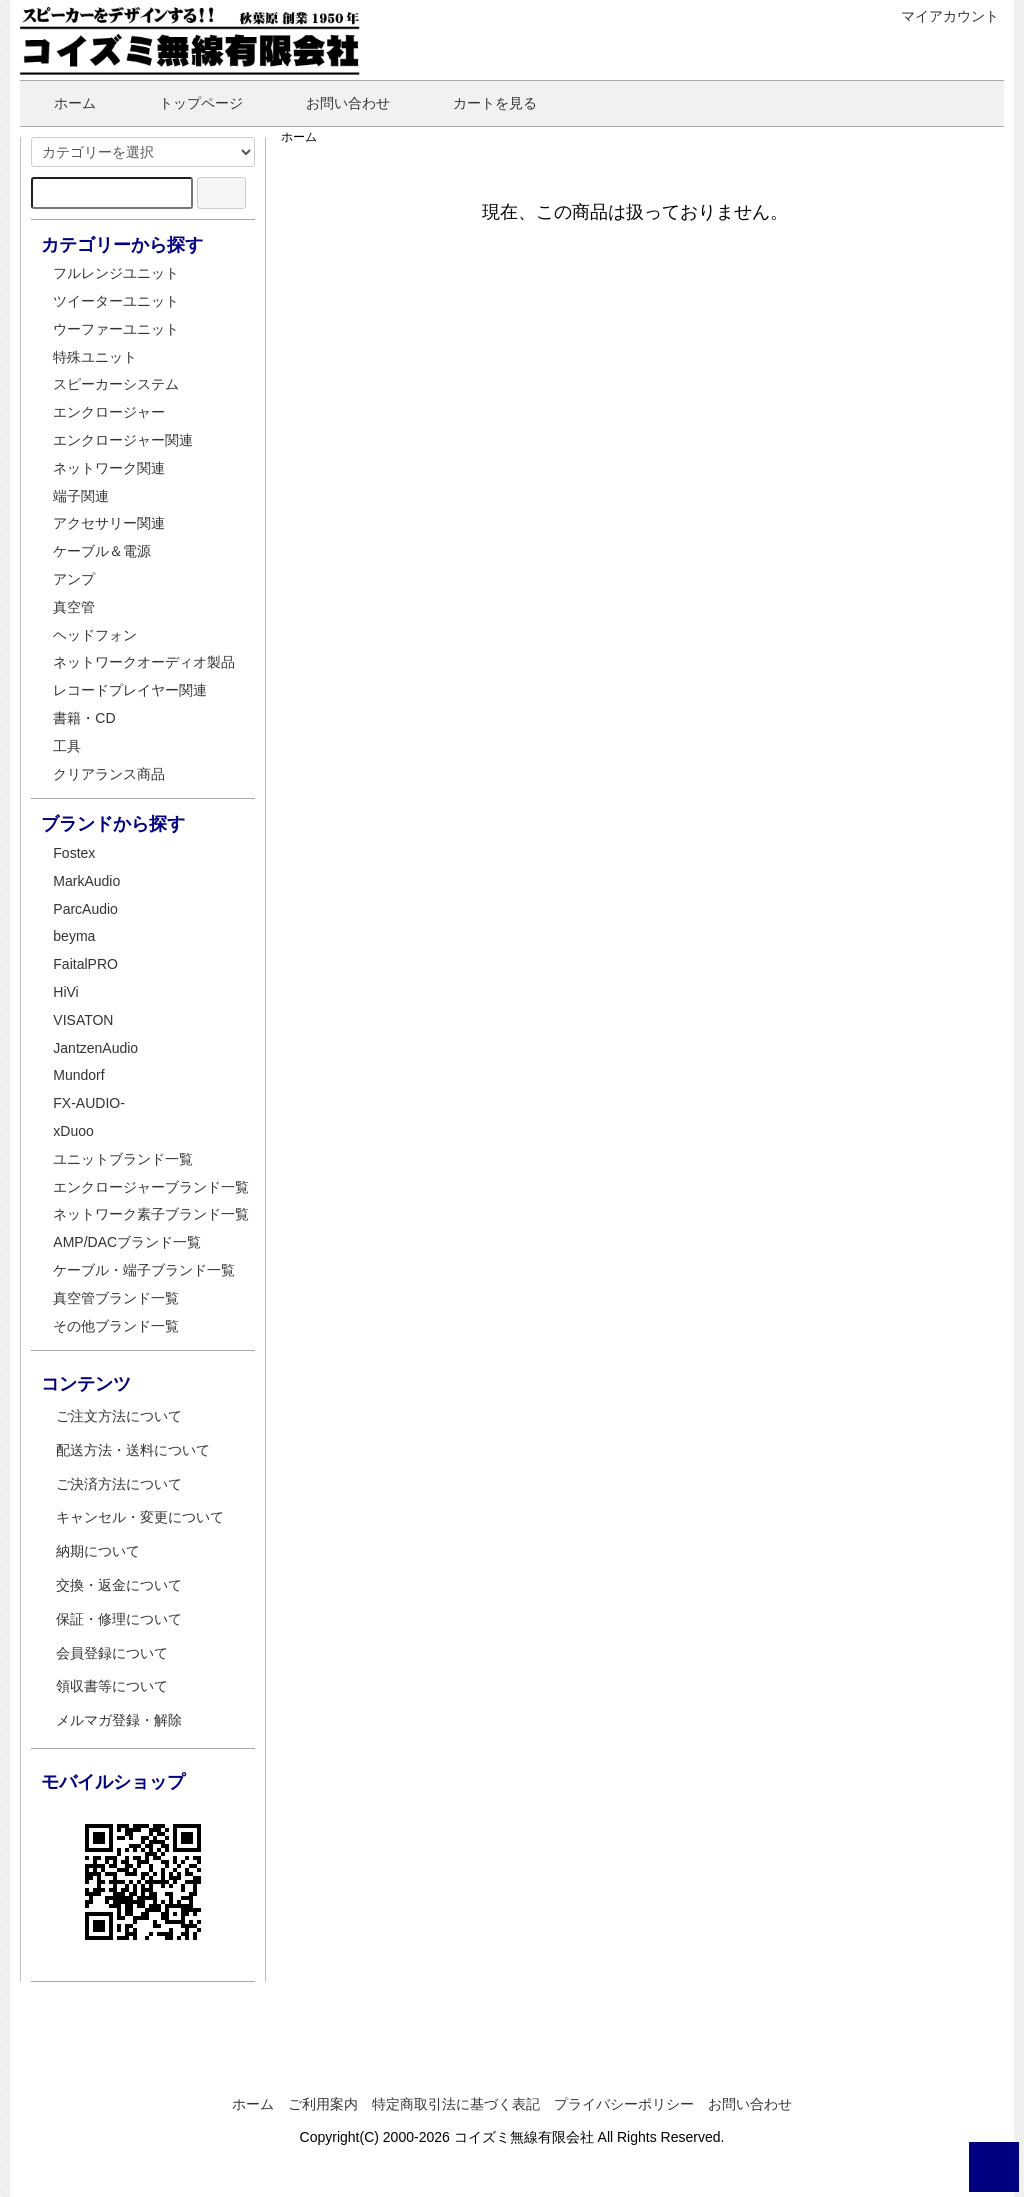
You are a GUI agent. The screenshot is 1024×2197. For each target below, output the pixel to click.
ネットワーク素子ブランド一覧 (151, 1214)
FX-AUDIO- (89, 1103)
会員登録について (112, 1653)
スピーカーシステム (116, 384)
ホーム (60, 103)
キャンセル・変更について (140, 1517)
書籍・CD (84, 718)
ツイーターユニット (116, 301)
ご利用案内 (323, 2104)
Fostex (74, 853)
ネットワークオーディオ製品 (144, 662)
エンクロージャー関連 (123, 440)
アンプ (74, 579)
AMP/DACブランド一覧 (127, 1242)
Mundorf (78, 1075)
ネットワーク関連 (109, 468)
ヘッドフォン (95, 635)
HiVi (65, 992)
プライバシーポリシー (624, 2104)
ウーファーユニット (116, 329)
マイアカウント (939, 16)
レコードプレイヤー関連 (130, 690)
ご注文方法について (119, 1416)
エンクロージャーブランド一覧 (151, 1187)
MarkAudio (86, 881)
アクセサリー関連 (109, 523)
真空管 (74, 607)
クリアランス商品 (109, 774)
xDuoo (73, 1131)
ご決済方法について (119, 1484)
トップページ (186, 103)
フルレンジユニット (116, 273)
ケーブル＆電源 (102, 551)
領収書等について (112, 1686)
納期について (98, 1551)
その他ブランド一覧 (116, 1326)
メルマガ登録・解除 (119, 1720)
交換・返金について (119, 1585)
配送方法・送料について (133, 1450)
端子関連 (81, 496)
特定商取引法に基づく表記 (456, 2104)
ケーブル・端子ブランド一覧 (144, 1270)
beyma (74, 936)
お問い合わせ (333, 103)
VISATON (83, 1020)
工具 (67, 746)
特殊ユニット (95, 357)
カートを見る (480, 103)
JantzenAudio (95, 1048)
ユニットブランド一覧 (123, 1159)
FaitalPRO (85, 964)
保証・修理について (119, 1619)
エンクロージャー (109, 412)
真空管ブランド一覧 (116, 1298)
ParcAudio (85, 909)
